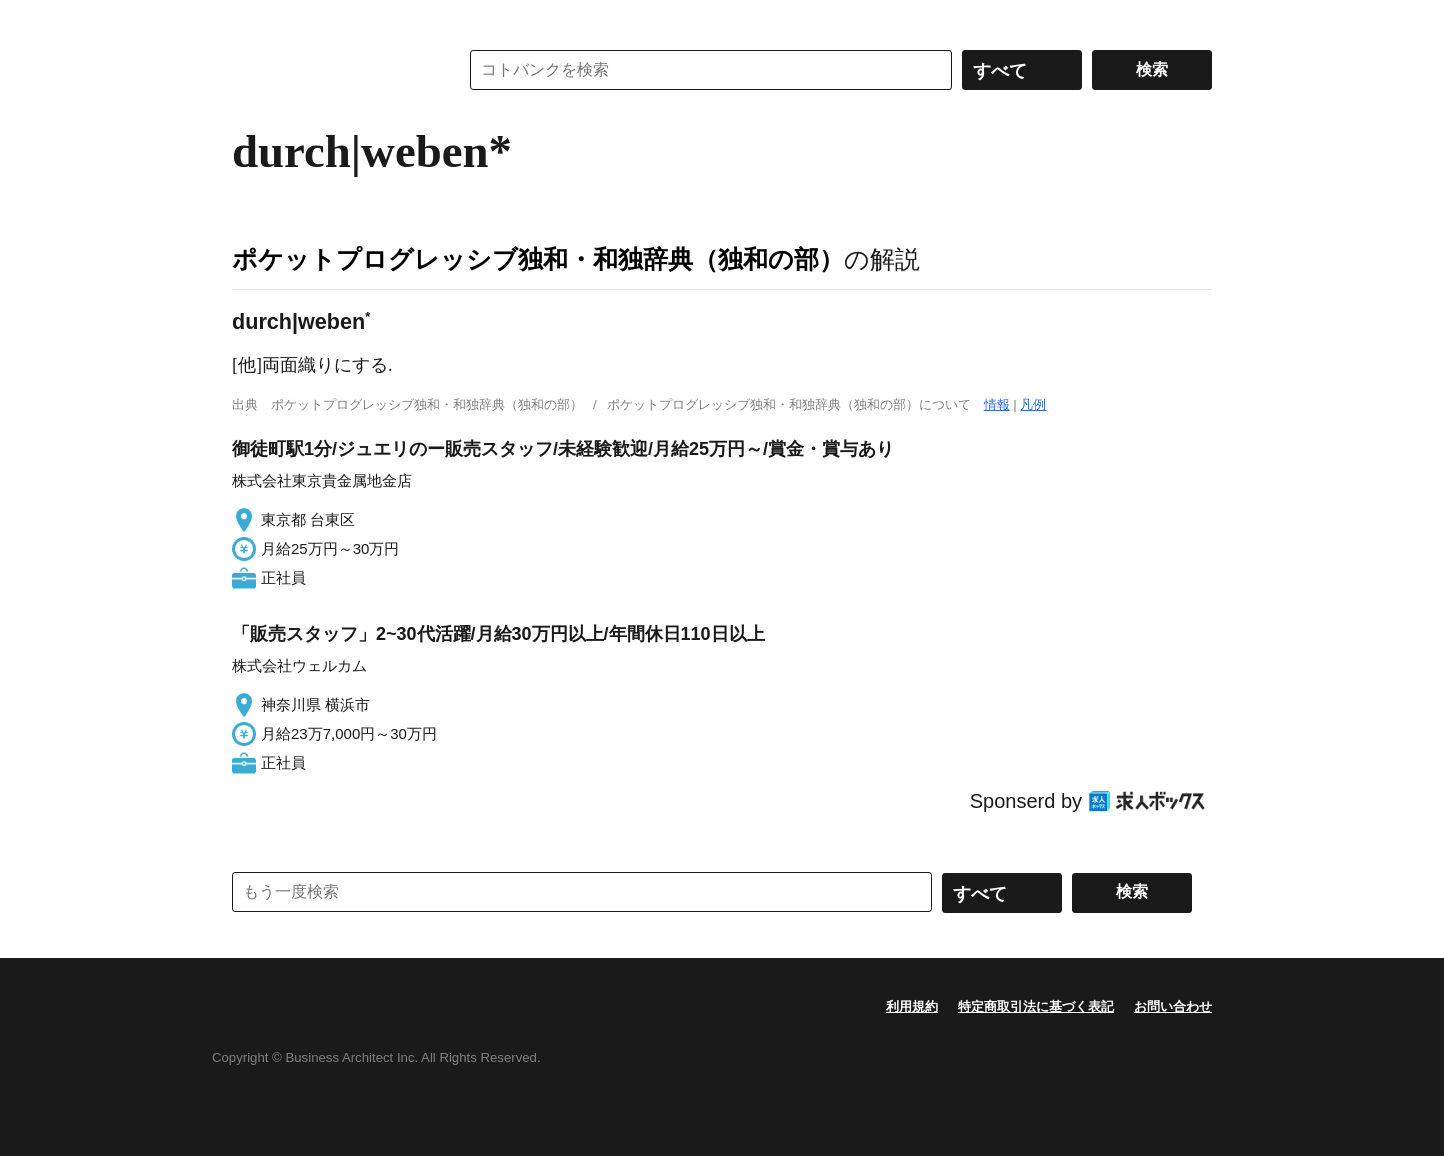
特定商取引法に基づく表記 (1036, 1006)
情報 (997, 404)
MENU (252, 20)
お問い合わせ (1173, 1006)
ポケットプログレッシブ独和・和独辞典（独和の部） (538, 259)
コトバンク (331, 70)
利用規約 (912, 1006)
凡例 (1033, 404)
